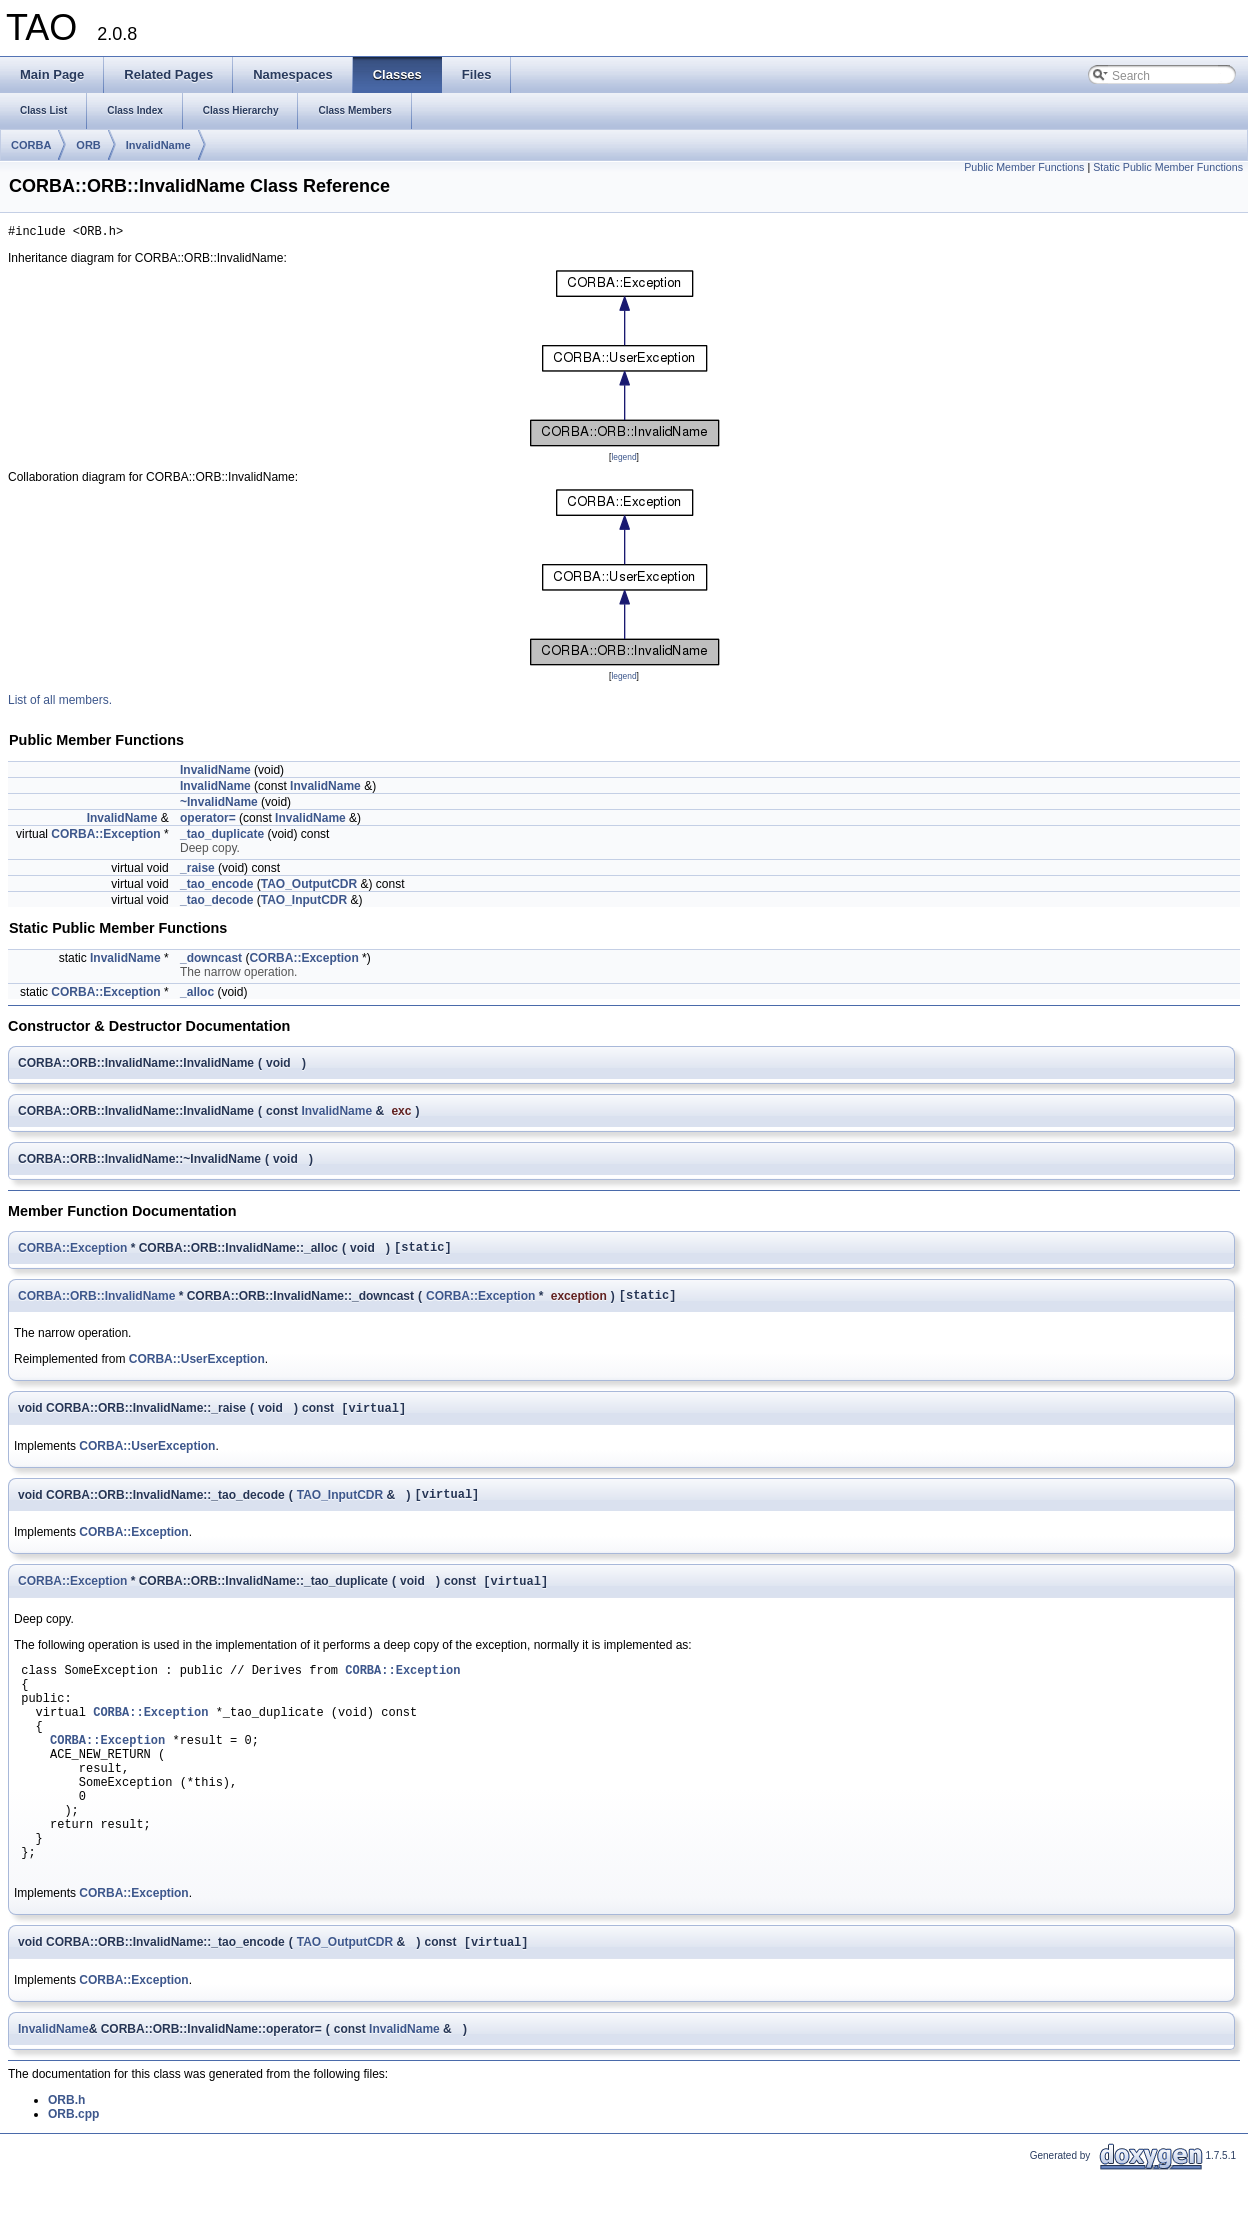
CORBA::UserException (197, 1368)
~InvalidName (219, 805)
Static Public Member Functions (1168, 167)
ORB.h (66, 2163)
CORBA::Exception (105, 837)
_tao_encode (216, 887)
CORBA (31, 145)
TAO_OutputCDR (309, 887)
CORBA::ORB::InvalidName (96, 1303)
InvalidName (158, 145)
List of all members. (60, 703)
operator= (208, 821)
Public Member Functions (1024, 167)
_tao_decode (216, 903)
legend (623, 460)
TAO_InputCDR (304, 903)
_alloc (197, 995)
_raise (197, 871)
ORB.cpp (73, 2177)
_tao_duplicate (222, 837)
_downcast (211, 961)
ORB (88, 145)
